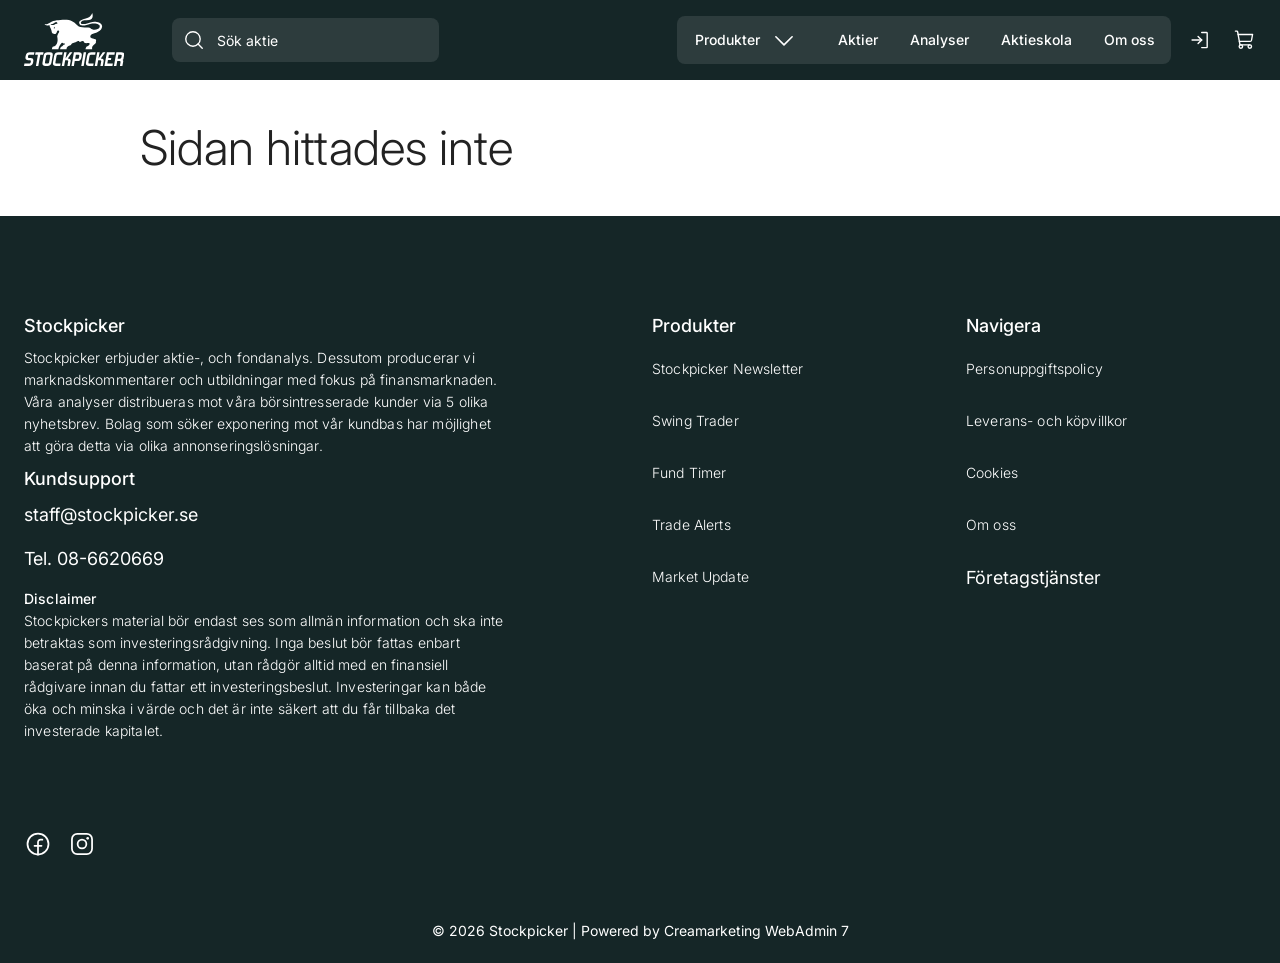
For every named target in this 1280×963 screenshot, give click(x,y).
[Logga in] (1201, 40)
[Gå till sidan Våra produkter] (719, 40)
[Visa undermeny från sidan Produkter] (784, 40)
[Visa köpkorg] (1245, 39)
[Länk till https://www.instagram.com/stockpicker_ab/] (82, 844)
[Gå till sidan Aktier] (858, 40)
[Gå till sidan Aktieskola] (1036, 40)
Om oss (991, 524)
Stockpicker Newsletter (727, 368)
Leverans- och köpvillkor (1046, 420)
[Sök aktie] (305, 40)
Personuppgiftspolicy (1034, 368)
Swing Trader (695, 420)
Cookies (992, 472)
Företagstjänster (1033, 577)
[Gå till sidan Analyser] (939, 40)
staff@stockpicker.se (111, 514)
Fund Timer (689, 472)
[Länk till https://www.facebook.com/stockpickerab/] (38, 844)
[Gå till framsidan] (74, 39)
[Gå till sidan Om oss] (1129, 40)
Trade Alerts (691, 524)
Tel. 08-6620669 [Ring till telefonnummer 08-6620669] (94, 558)
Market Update (700, 576)
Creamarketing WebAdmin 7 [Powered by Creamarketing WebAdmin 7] (756, 930)
